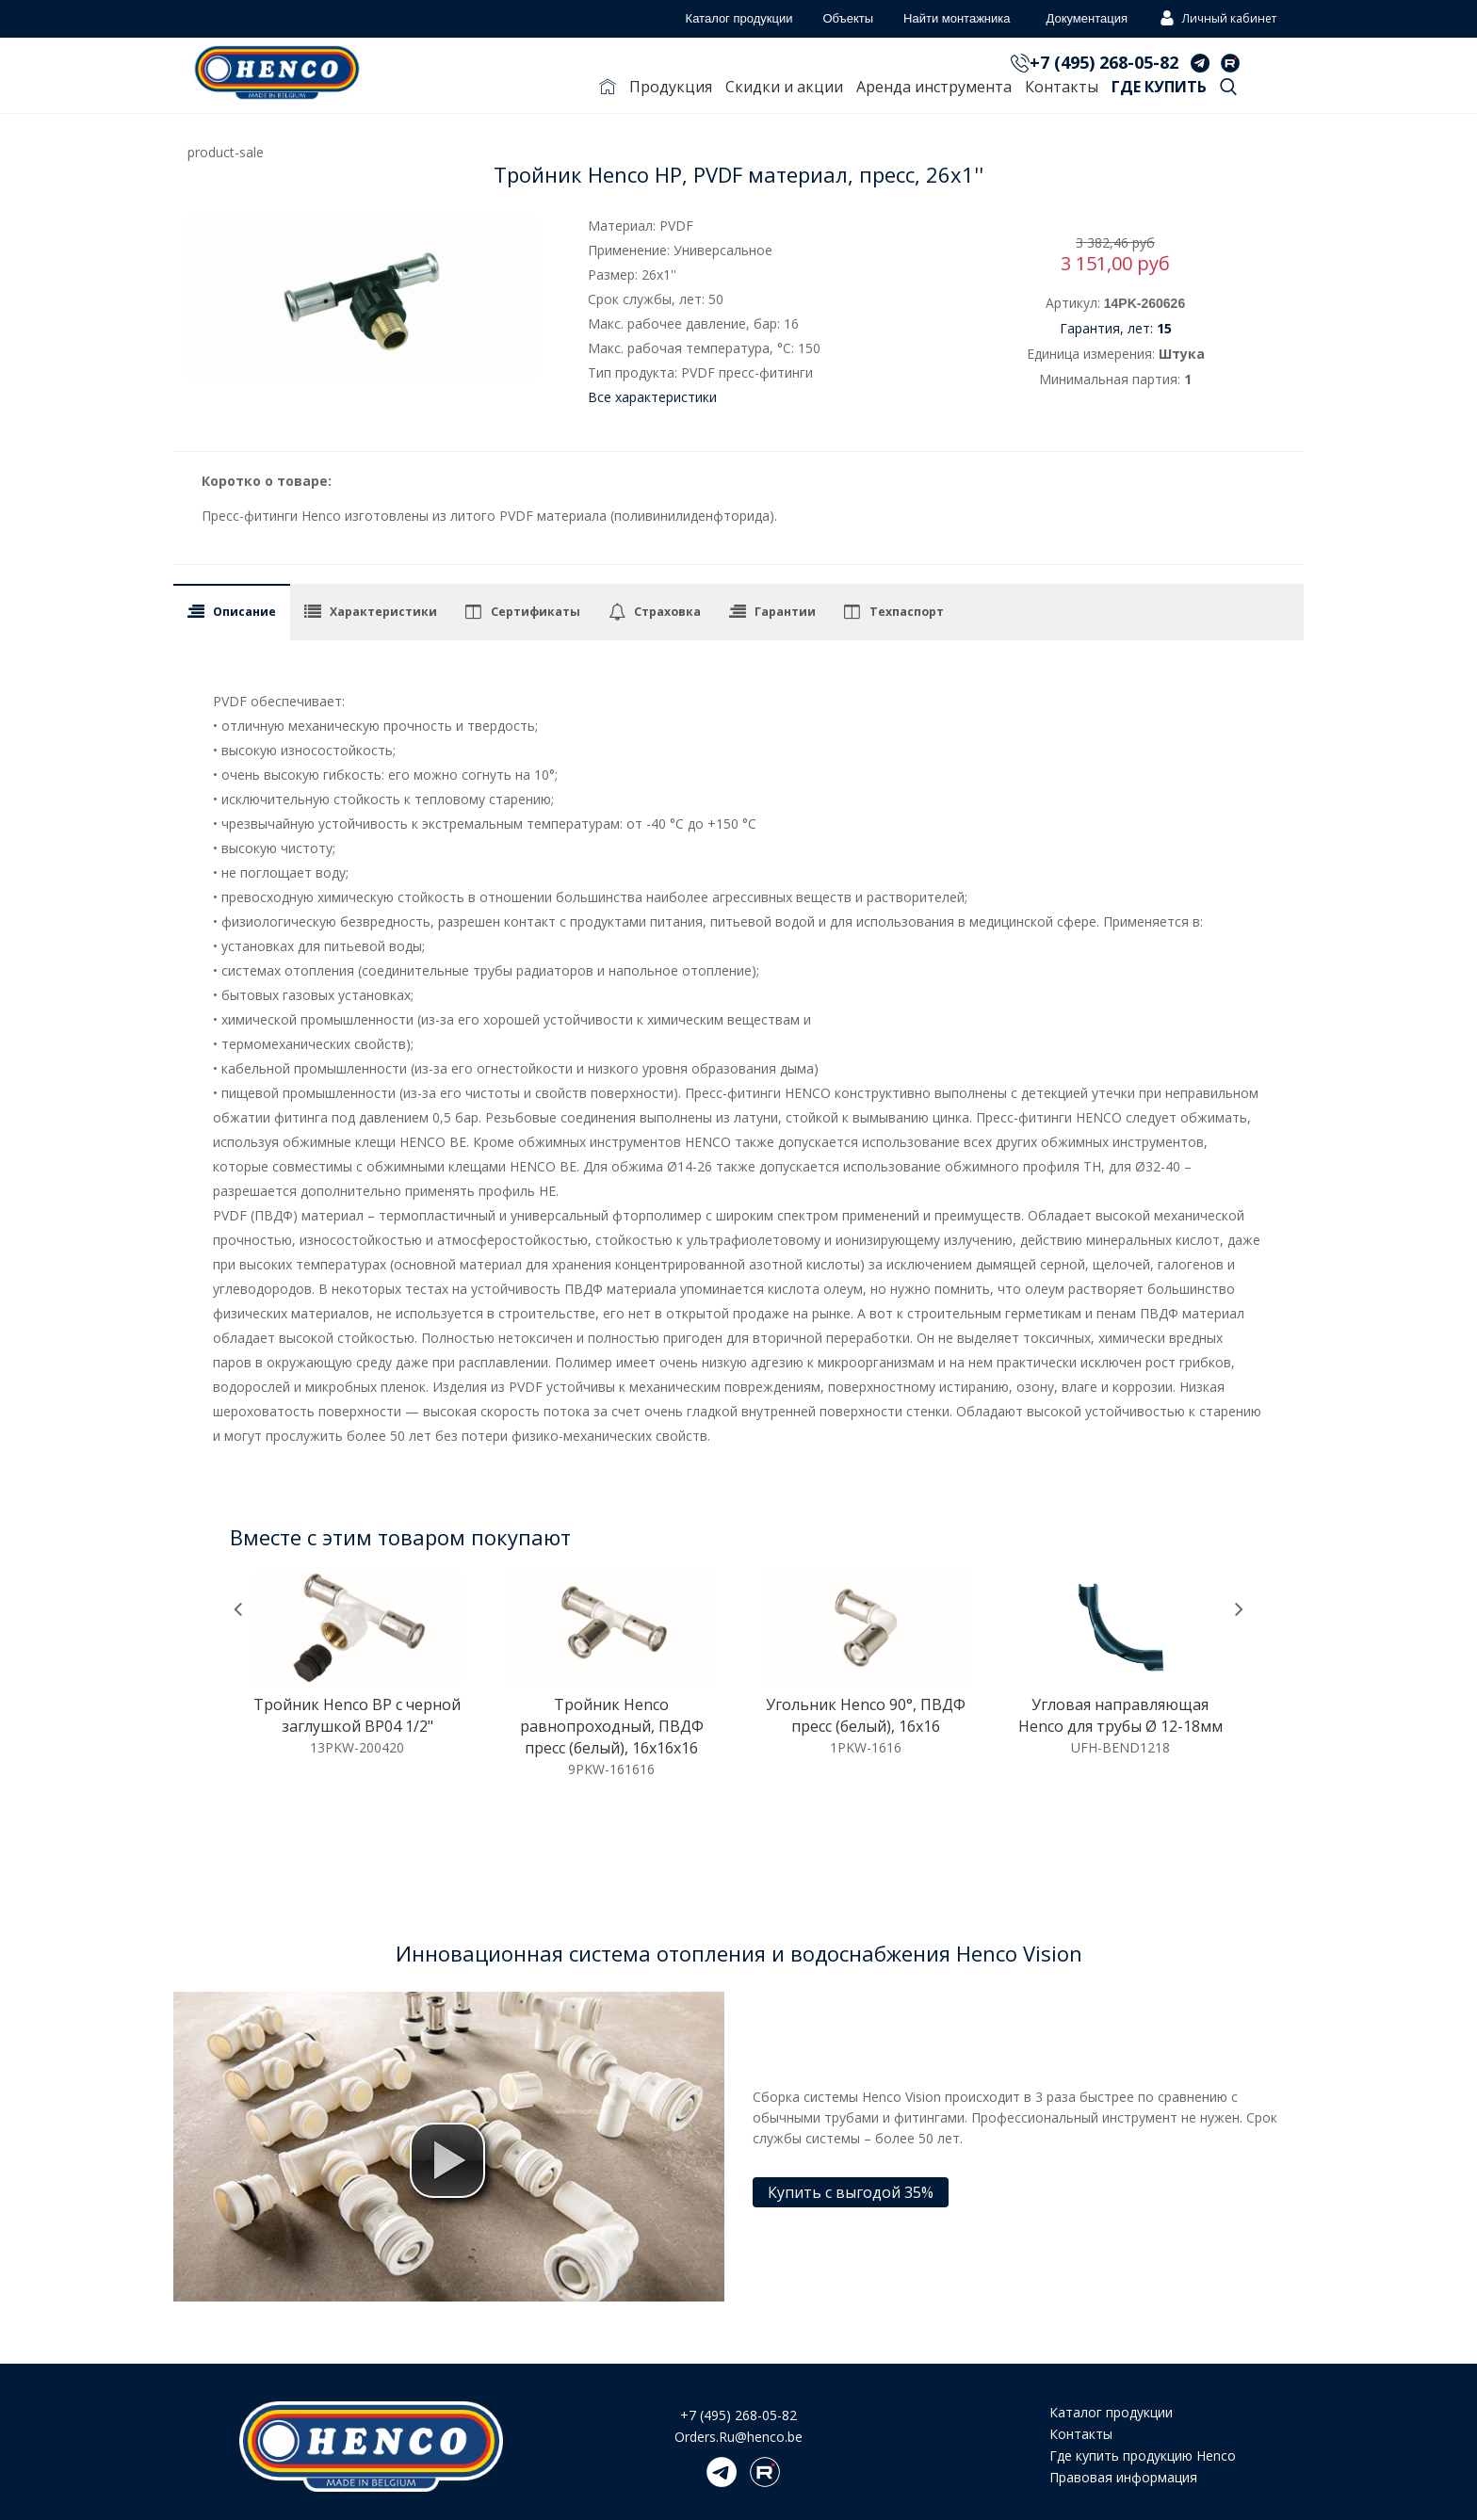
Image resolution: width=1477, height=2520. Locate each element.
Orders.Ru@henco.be (738, 2437)
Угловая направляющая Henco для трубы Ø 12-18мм (1120, 1715)
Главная (607, 90)
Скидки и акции (784, 86)
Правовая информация (1123, 2477)
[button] (447, 2160)
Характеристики (383, 612)
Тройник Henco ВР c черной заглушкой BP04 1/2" (357, 1715)
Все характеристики (652, 397)
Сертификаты (535, 612)
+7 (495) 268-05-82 (1104, 62)
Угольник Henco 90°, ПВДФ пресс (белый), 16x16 (866, 1715)
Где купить (1159, 86)
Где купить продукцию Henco (1142, 2455)
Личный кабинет (1215, 20)
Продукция (670, 86)
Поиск (1228, 90)
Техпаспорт (906, 612)
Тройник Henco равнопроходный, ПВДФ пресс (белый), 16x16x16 (612, 1726)
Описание (244, 612)
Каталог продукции (1111, 2412)
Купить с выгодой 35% (850, 2192)
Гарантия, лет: (1116, 328)
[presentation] (238, 1610)
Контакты (1061, 86)
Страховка (667, 612)
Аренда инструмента (934, 86)
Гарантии (785, 612)
